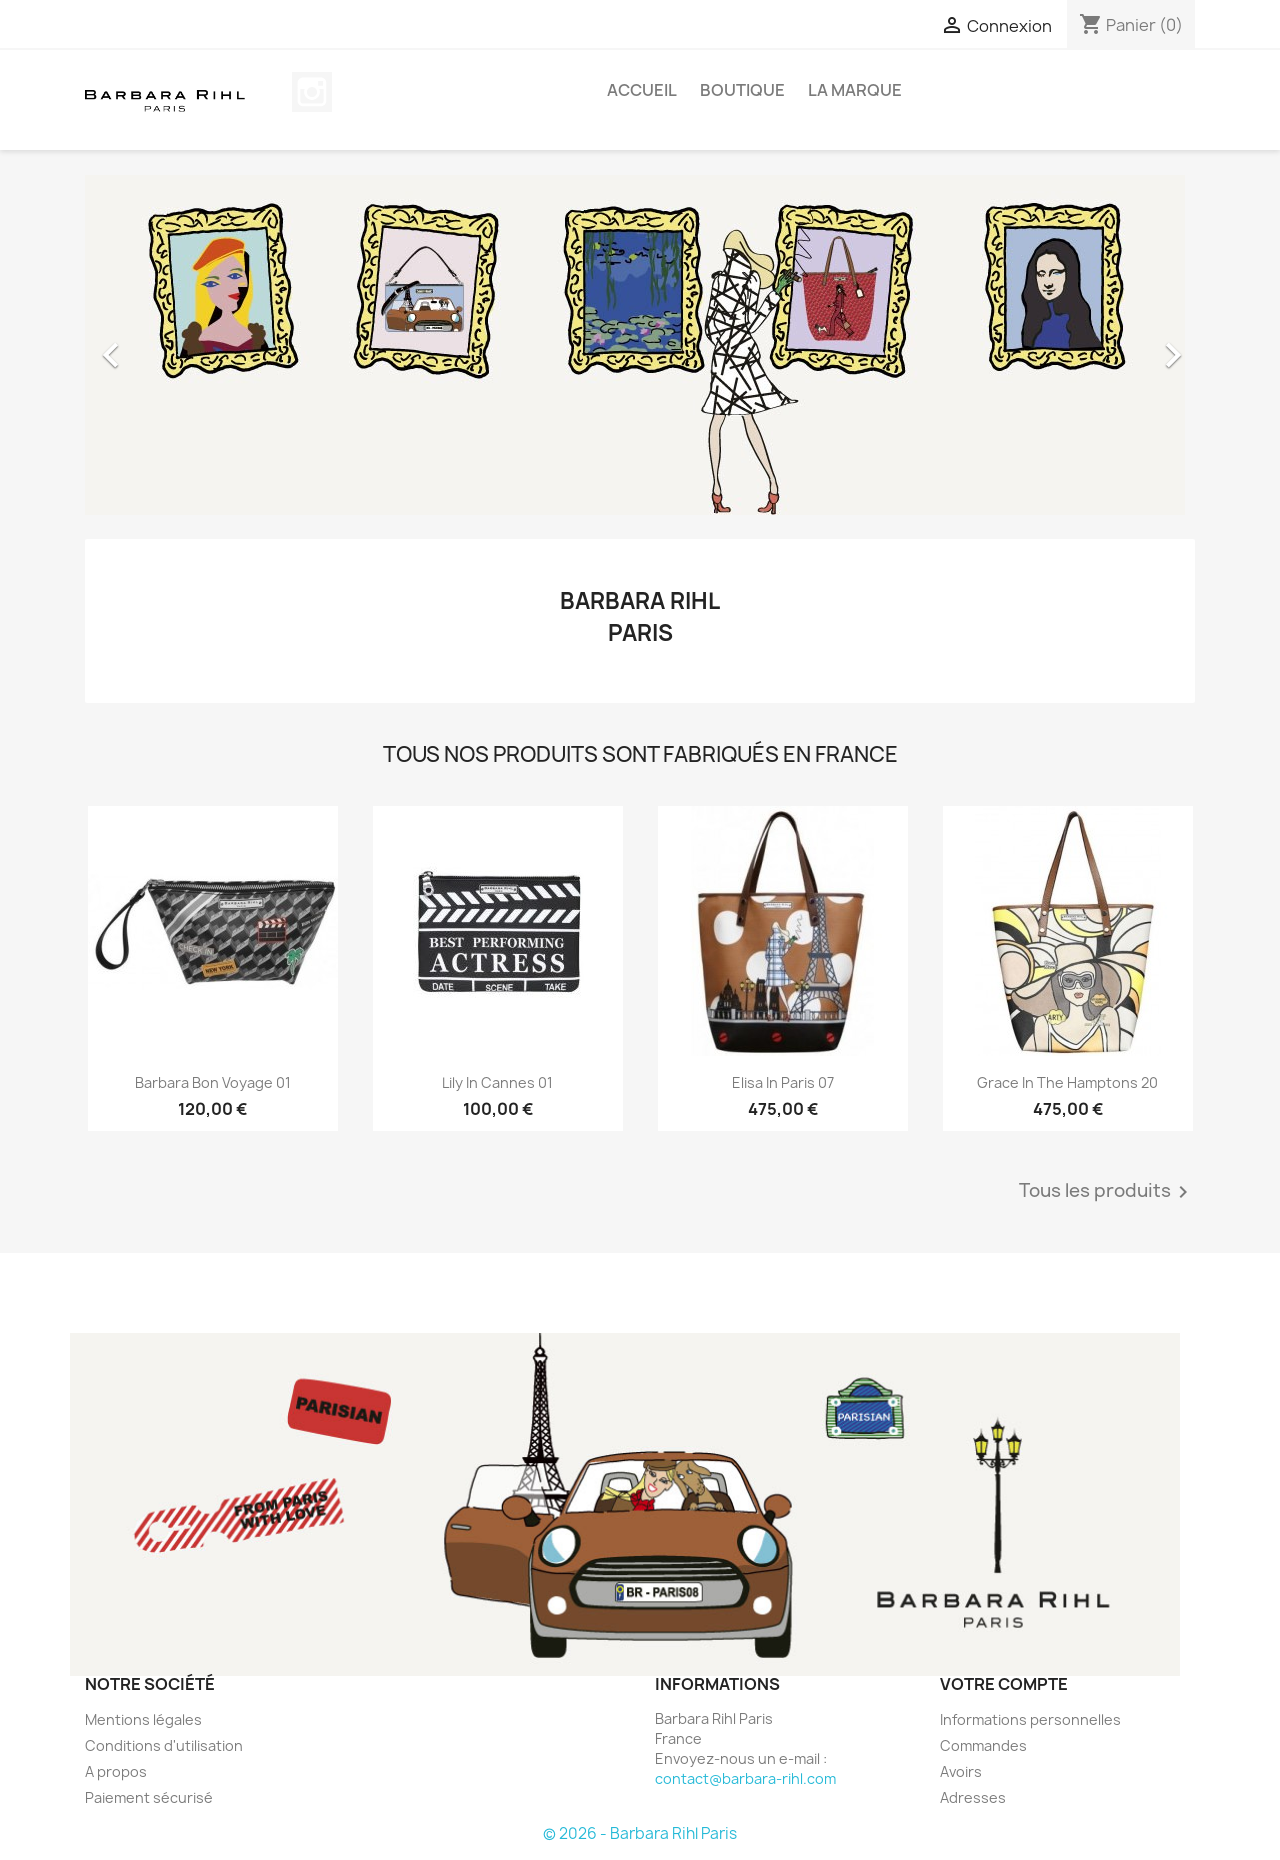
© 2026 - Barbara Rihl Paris (640, 1833)
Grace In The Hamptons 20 (1067, 1082)
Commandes (983, 1745)
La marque (855, 90)
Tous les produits (1107, 1192)
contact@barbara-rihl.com (745, 1778)
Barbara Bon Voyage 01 (213, 1082)
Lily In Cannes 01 (497, 1082)
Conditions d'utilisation (164, 1745)
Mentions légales (143, 1719)
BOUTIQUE (742, 90)
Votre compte (1004, 1684)
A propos (116, 1771)
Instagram (312, 92)
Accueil (642, 90)
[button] (168, 345)
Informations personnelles (1030, 1719)
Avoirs (961, 1771)
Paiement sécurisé (149, 1797)
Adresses (973, 1797)
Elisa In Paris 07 (783, 1082)
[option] (640, 345)
